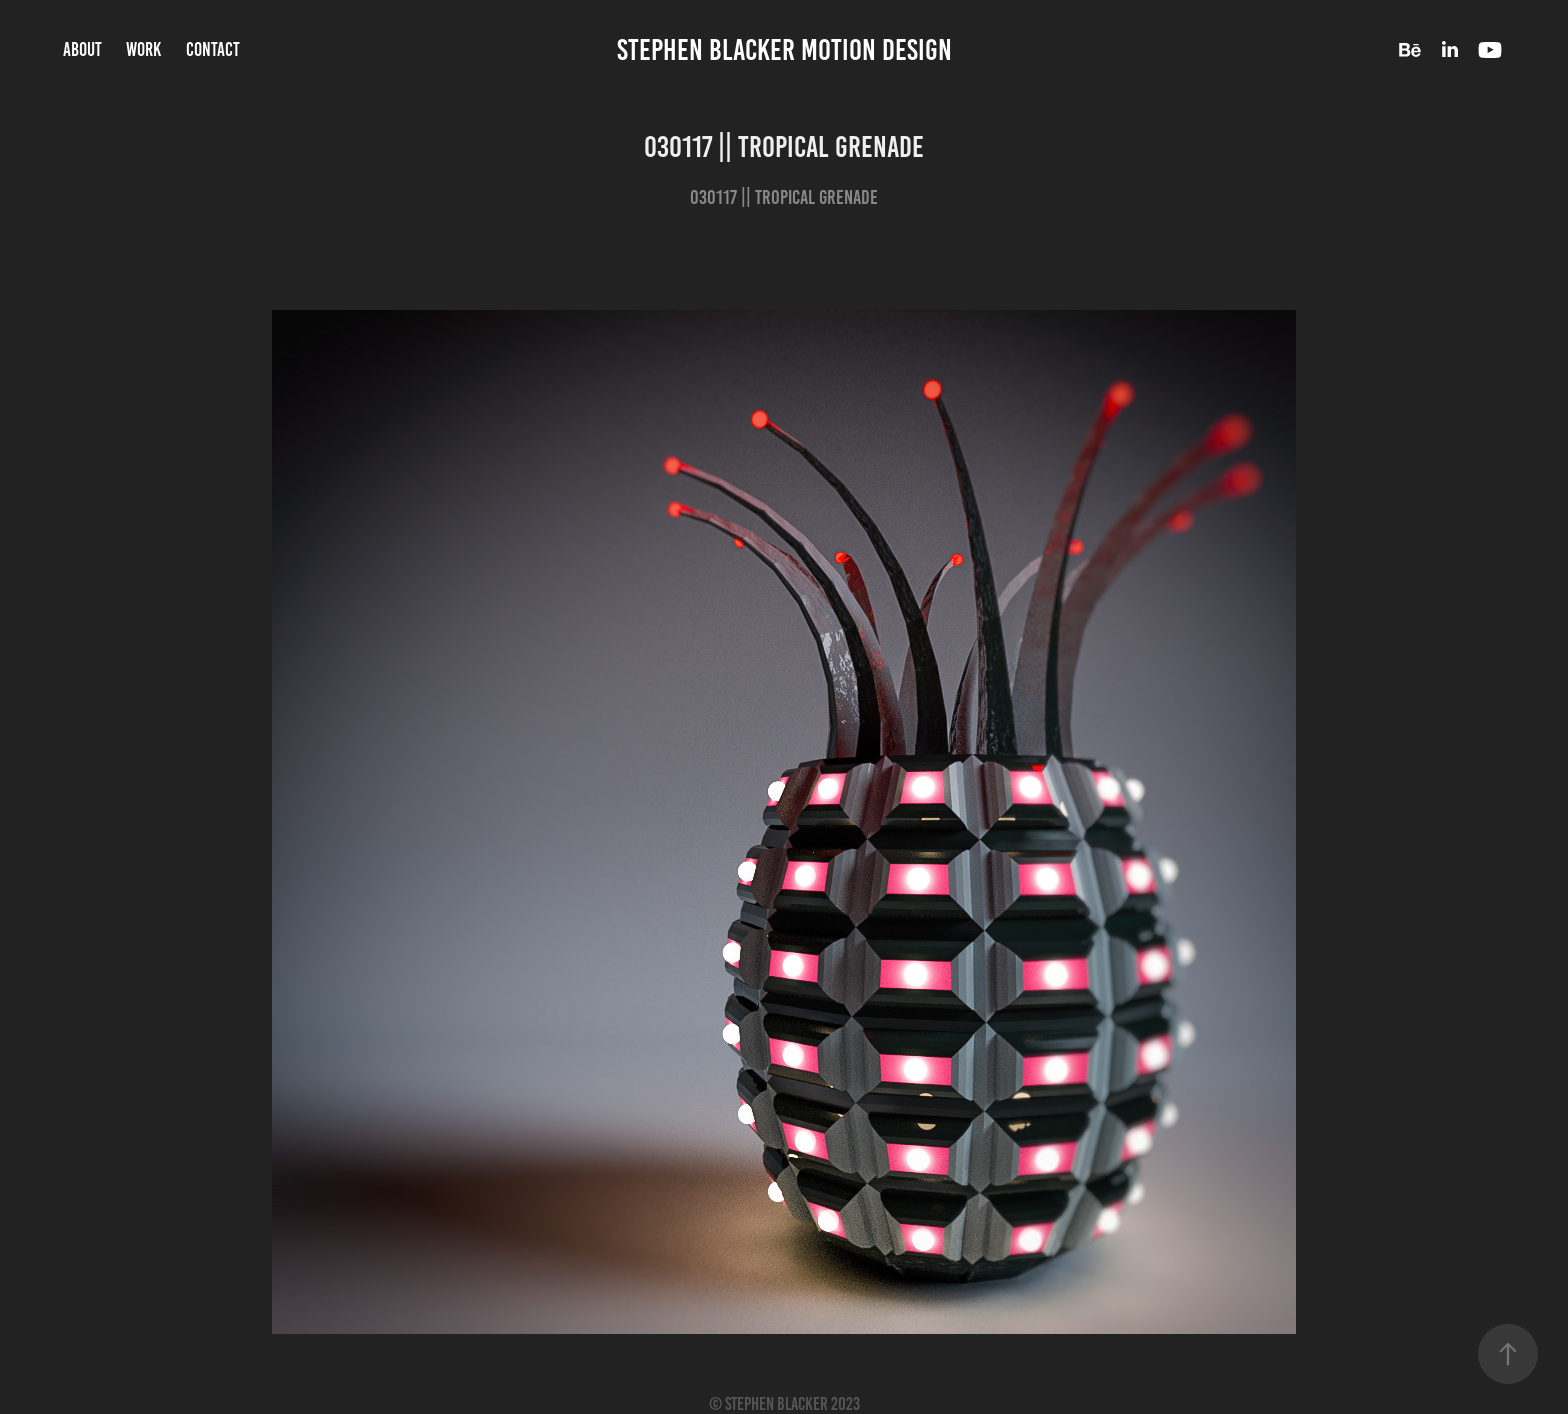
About (82, 49)
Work (143, 49)
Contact (213, 49)
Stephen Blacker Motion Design (784, 50)
